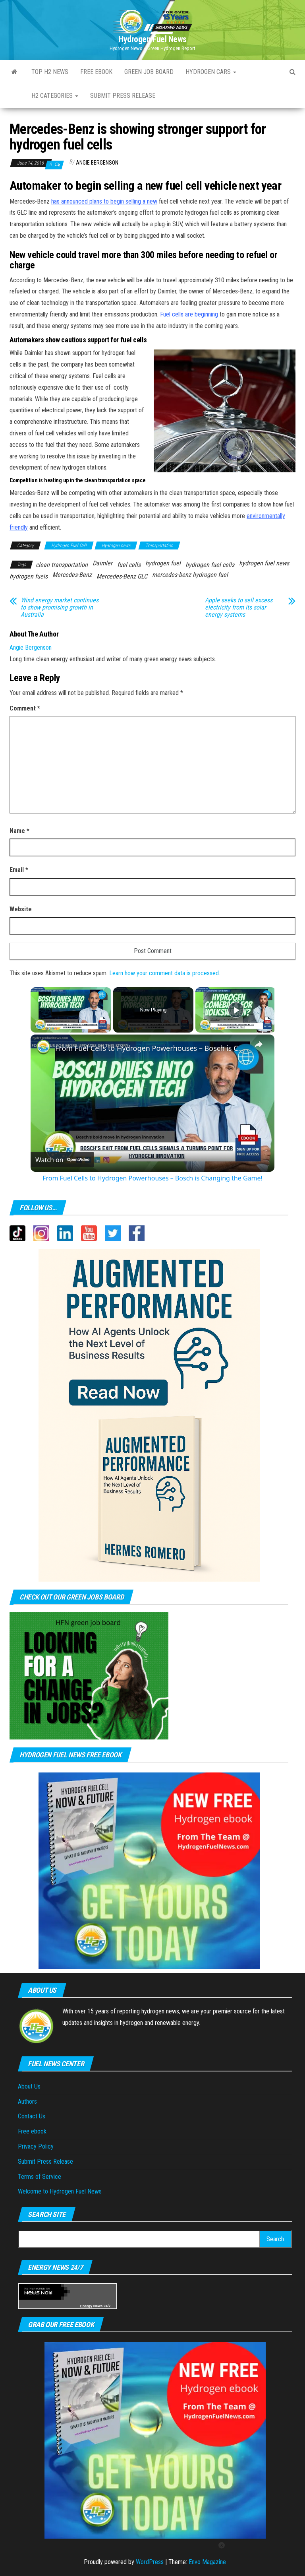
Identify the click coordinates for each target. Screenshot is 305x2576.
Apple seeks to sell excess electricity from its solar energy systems (238, 607)
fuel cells (129, 565)
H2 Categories (54, 95)
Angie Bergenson (97, 162)
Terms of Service (39, 2176)
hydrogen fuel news (264, 563)
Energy (86, 2306)
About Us (29, 2086)
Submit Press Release (45, 2161)
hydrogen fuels (29, 576)
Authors (27, 2101)
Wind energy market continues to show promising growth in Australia (59, 607)
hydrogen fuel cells (209, 565)
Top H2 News (49, 72)
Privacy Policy (36, 2146)
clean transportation (62, 565)
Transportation (159, 545)
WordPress (150, 2562)
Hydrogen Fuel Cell (69, 545)
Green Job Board (149, 72)
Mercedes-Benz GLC (122, 576)
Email (19, 870)
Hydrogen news (116, 545)
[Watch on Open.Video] (62, 1159)
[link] (43, 1047)
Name (19, 831)
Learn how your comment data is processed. (164, 973)
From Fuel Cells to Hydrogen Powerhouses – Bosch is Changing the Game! (151, 1048)
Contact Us (31, 2116)
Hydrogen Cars (210, 72)
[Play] (236, 1010)
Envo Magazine (207, 2562)
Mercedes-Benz (72, 574)
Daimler (102, 563)
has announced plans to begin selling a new (104, 201)
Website (21, 909)
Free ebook (96, 72)
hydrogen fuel (163, 563)
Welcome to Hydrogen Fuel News (60, 2191)
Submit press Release (122, 95)
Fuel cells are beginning (189, 314)
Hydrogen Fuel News (152, 39)
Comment (25, 708)
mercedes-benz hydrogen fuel (190, 574)
